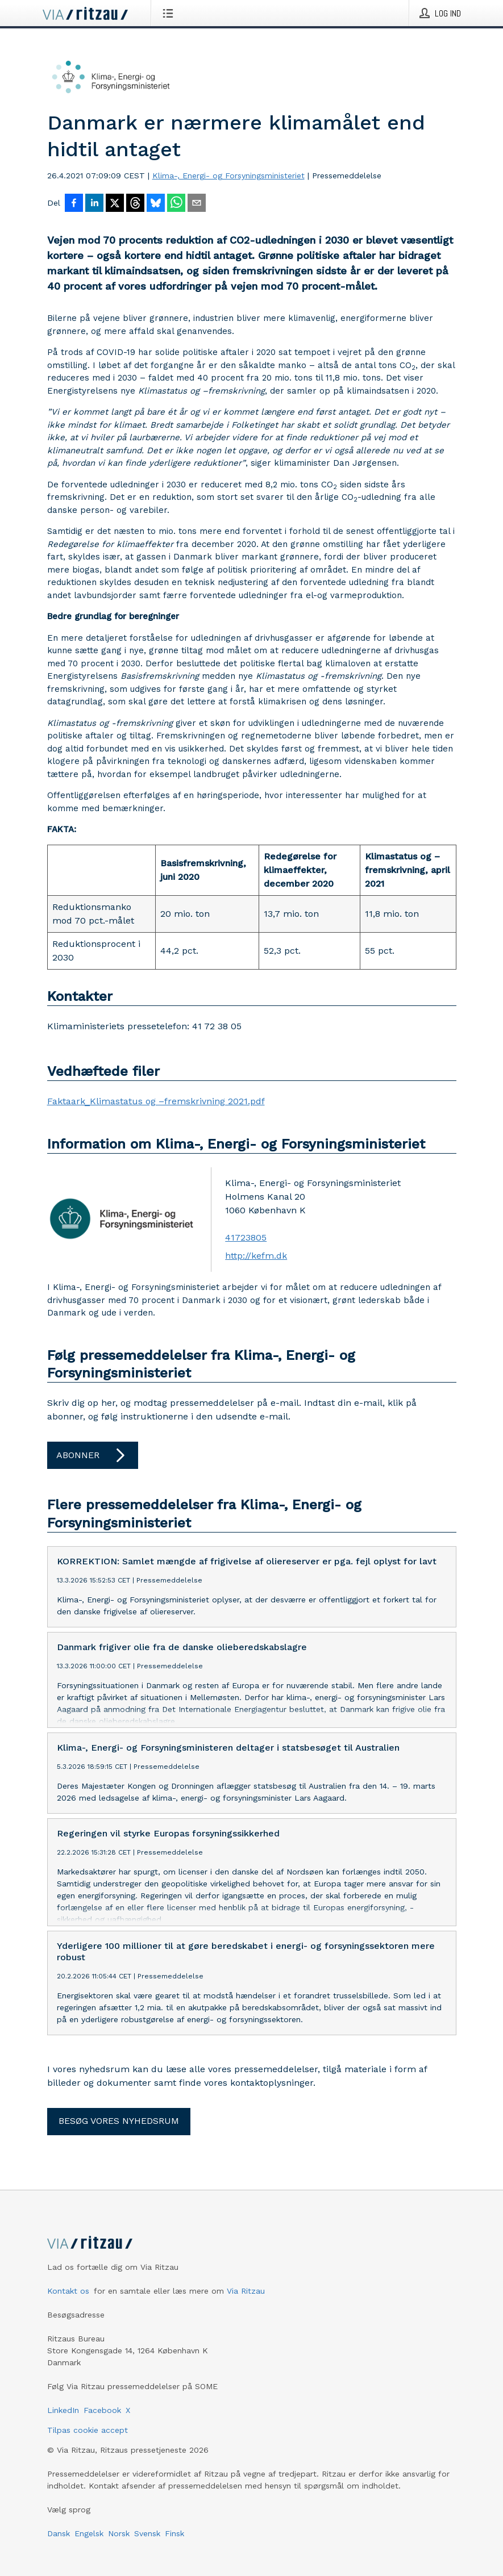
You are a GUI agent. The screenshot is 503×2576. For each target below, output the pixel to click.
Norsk (119, 2533)
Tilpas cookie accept (87, 2430)
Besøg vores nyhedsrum (119, 2120)
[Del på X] (115, 204)
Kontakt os (68, 2290)
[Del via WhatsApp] (176, 204)
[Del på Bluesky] (156, 204)
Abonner (92, 1455)
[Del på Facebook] (74, 204)
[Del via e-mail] (197, 204)
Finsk (174, 2533)
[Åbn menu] (170, 13)
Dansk (58, 2533)
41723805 (246, 1237)
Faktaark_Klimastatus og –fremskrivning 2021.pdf (156, 1101)
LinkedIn (63, 2410)
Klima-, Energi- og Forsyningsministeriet (228, 175)
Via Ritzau (246, 2290)
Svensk (147, 2533)
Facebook (102, 2410)
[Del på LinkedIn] (94, 204)
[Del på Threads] (135, 204)
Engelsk (88, 2533)
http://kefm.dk (256, 1255)
